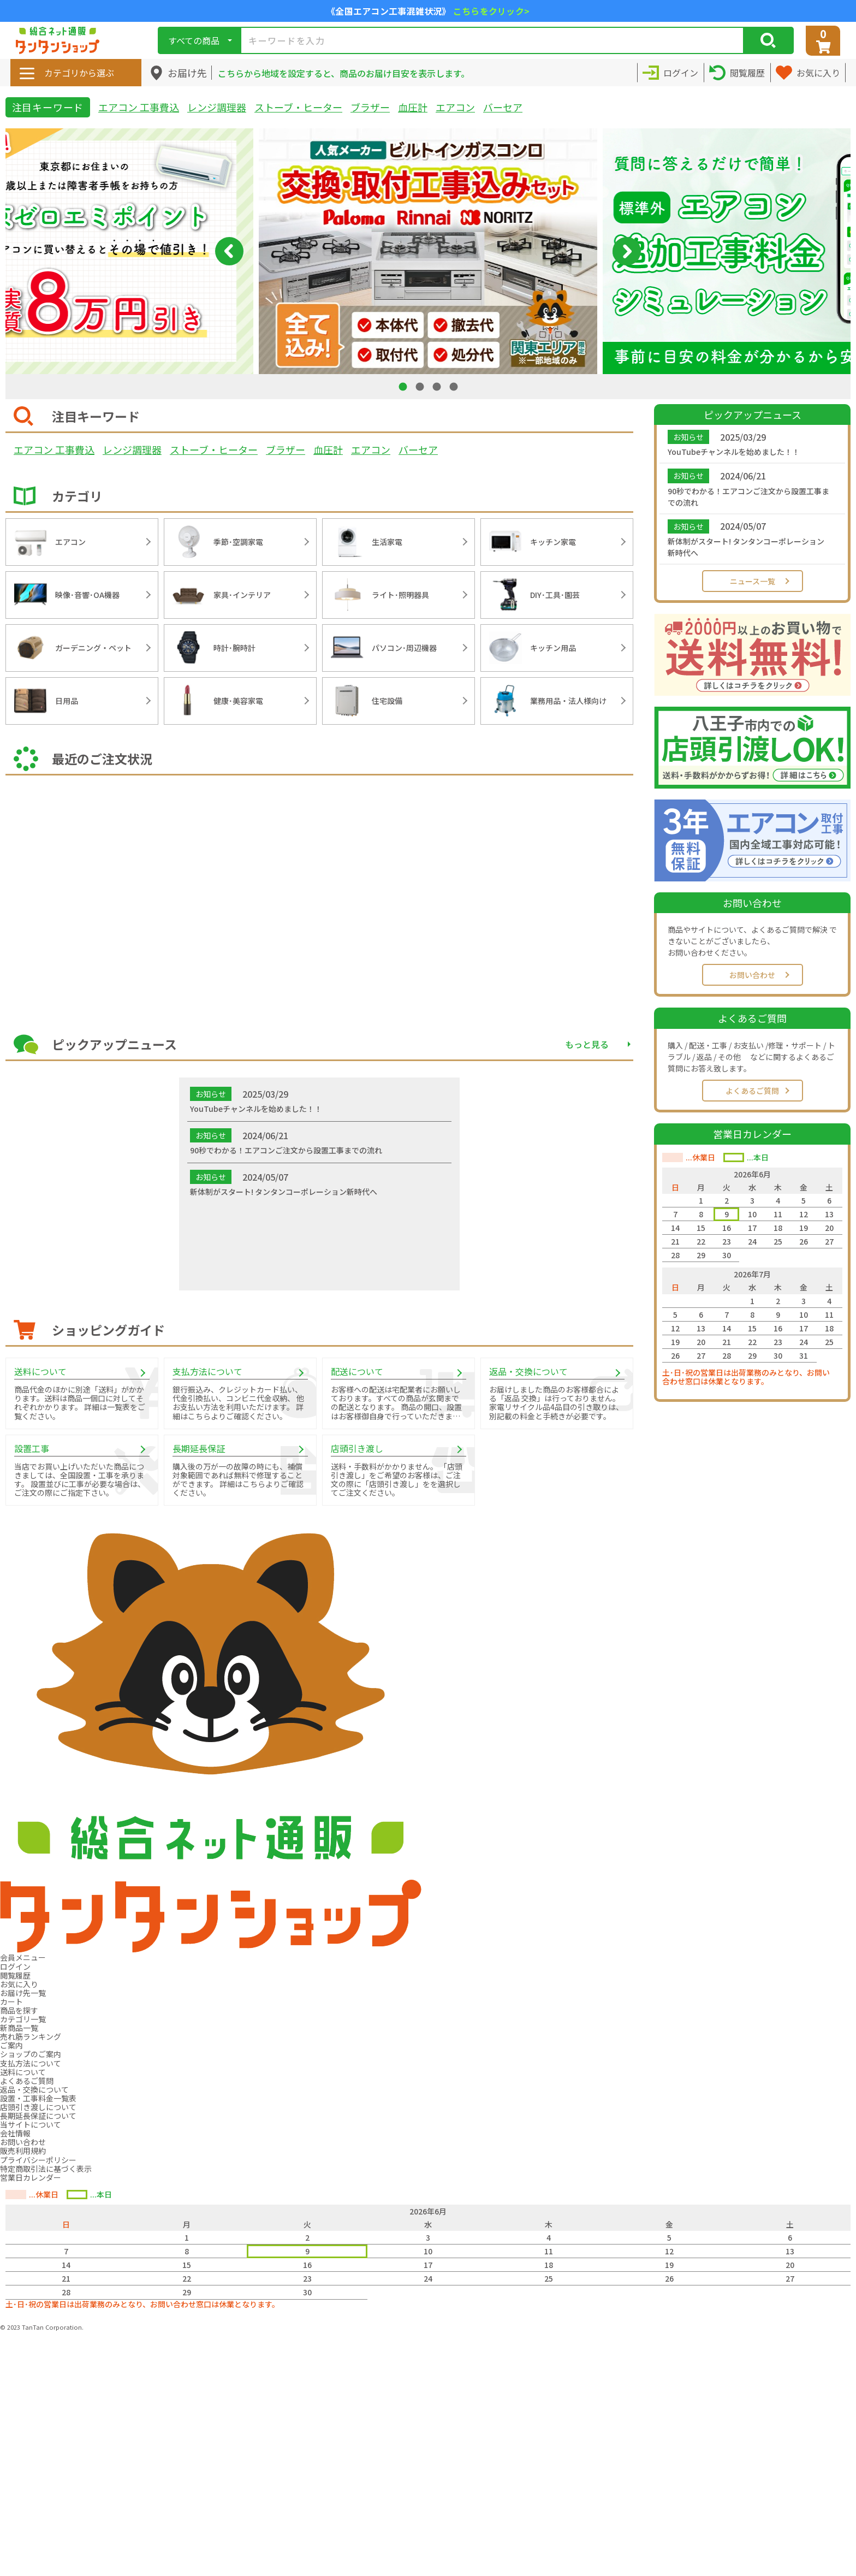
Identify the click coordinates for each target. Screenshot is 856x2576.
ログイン (15, 1966)
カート (11, 2001)
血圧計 (412, 107)
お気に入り (19, 1984)
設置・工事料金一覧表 (38, 2098)
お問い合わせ (752, 974)
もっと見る (587, 1044)
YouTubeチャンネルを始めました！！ (734, 451)
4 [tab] (455, 386)
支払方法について (30, 2063)
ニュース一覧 (752, 581)
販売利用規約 (23, 2150)
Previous (229, 251)
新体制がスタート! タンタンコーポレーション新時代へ (746, 547)
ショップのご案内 (30, 2053)
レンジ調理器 (216, 107)
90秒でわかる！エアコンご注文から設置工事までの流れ (748, 496)
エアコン (455, 107)
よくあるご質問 (752, 1090)
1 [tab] (404, 386)
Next (627, 251)
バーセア (502, 107)
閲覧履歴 (15, 1975)
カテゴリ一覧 (23, 2019)
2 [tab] (421, 386)
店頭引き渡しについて (38, 2106)
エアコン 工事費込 (138, 107)
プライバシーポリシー (38, 2159)
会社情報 (15, 2133)
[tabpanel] (428, 251)
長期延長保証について (38, 2115)
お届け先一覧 (23, 1992)
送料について (23, 2071)
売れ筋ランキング (30, 2036)
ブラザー (370, 107)
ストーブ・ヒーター (298, 107)
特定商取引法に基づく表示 (46, 2168)
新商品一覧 (19, 2027)
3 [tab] (438, 386)
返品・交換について (34, 2089)
